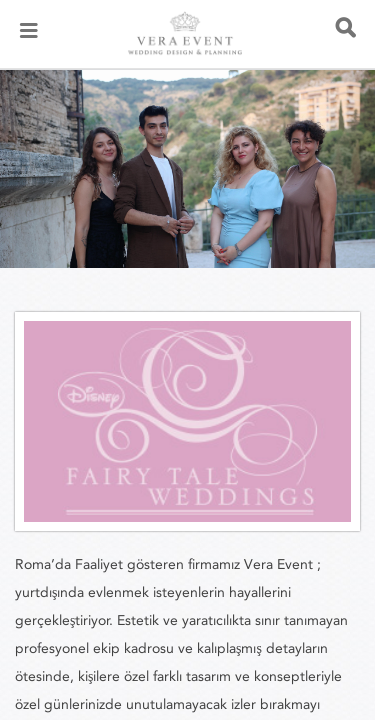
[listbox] (187, 168)
